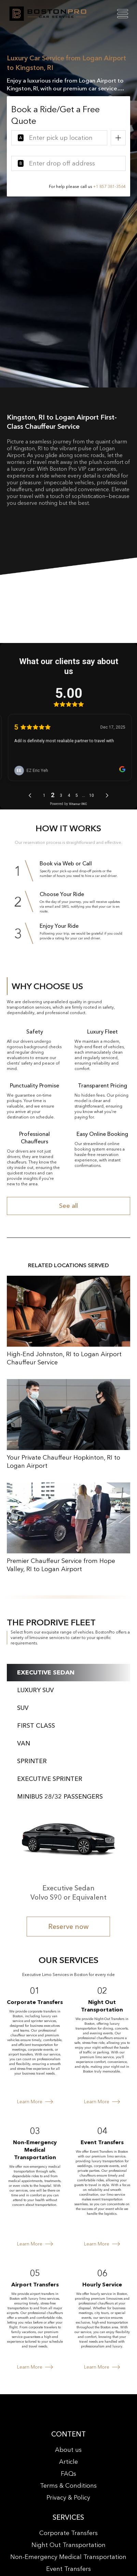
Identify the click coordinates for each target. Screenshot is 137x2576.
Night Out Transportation (68, 2545)
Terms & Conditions (68, 2485)
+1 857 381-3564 (109, 186)
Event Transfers (68, 2569)
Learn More (35, 2102)
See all (68, 1206)
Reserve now (68, 1926)
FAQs (68, 2473)
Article (68, 2461)
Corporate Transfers (68, 2533)
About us (68, 2450)
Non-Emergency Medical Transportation (68, 2557)
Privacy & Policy (68, 2497)
